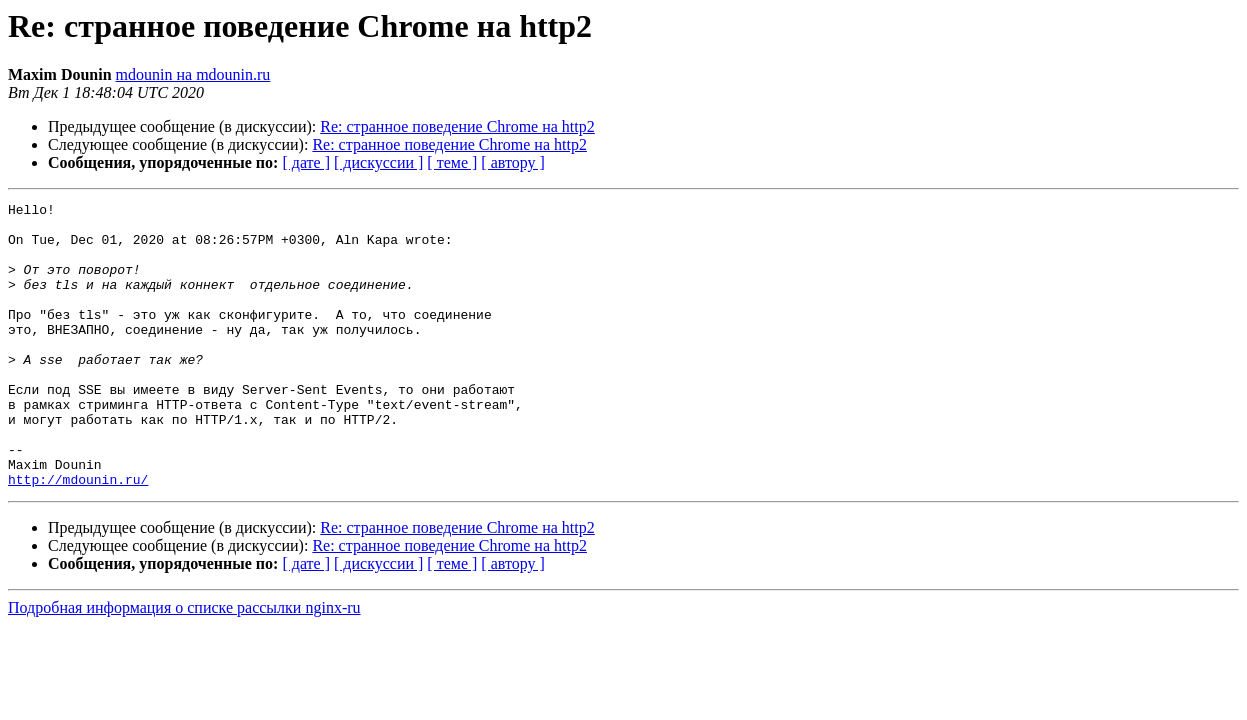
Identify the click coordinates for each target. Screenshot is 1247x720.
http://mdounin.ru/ (78, 536)
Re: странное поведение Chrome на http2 (457, 126)
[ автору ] (512, 162)
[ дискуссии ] (378, 162)
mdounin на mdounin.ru (193, 74)
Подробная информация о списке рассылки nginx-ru (184, 664)
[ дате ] (306, 162)
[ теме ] (452, 162)
